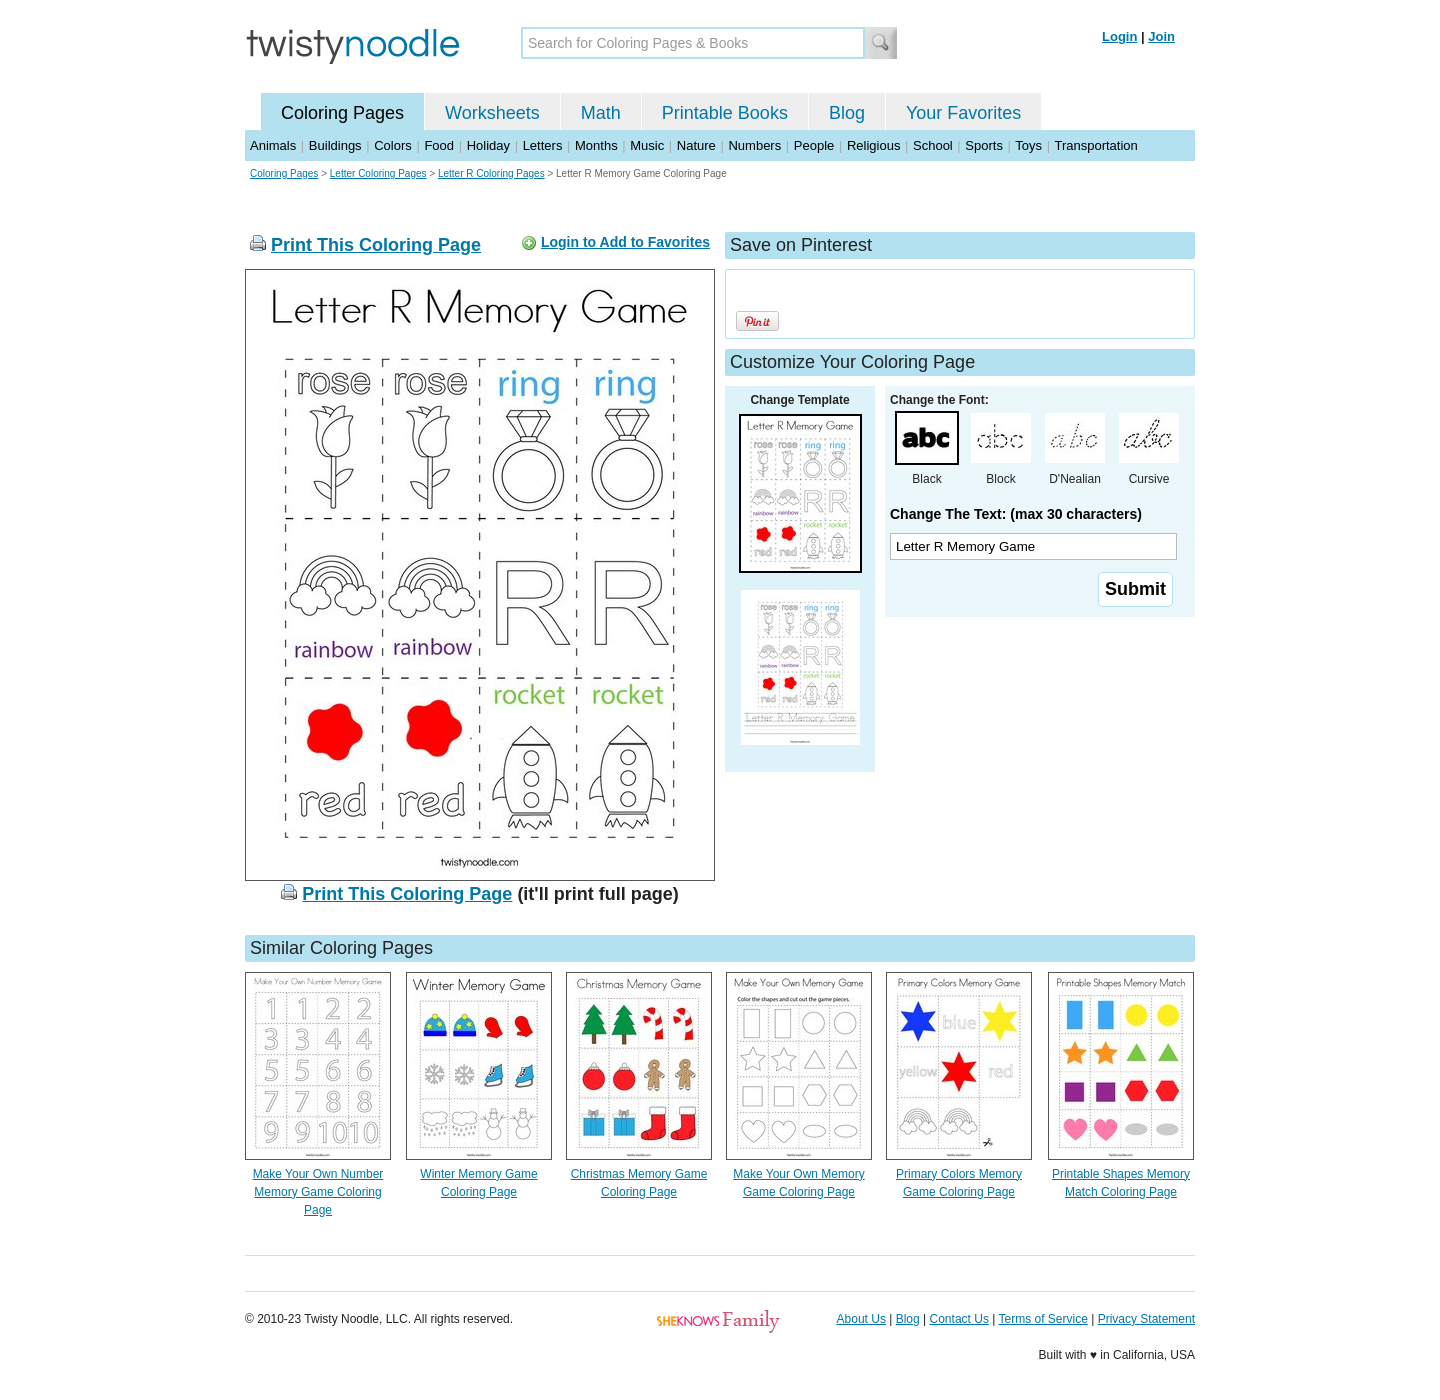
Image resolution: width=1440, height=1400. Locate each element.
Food (439, 145)
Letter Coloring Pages (378, 173)
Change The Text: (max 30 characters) (1016, 514)
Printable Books (725, 113)
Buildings (335, 145)
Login (1119, 36)
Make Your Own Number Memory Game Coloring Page (318, 1192)
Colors (393, 145)
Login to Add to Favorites (625, 242)
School (933, 145)
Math (601, 113)
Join (1161, 36)
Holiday (488, 145)
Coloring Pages (342, 113)
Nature (696, 145)
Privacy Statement (1146, 1319)
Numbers (754, 145)
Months (596, 145)
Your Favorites (963, 113)
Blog (847, 113)
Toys (1028, 145)
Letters (543, 145)
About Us (861, 1319)
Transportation (1095, 145)
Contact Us (959, 1319)
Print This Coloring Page (376, 245)
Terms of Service (1042, 1319)
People (814, 145)
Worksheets (492, 113)
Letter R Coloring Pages (491, 173)
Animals (273, 145)
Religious (873, 145)
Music (647, 145)
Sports (984, 145)
